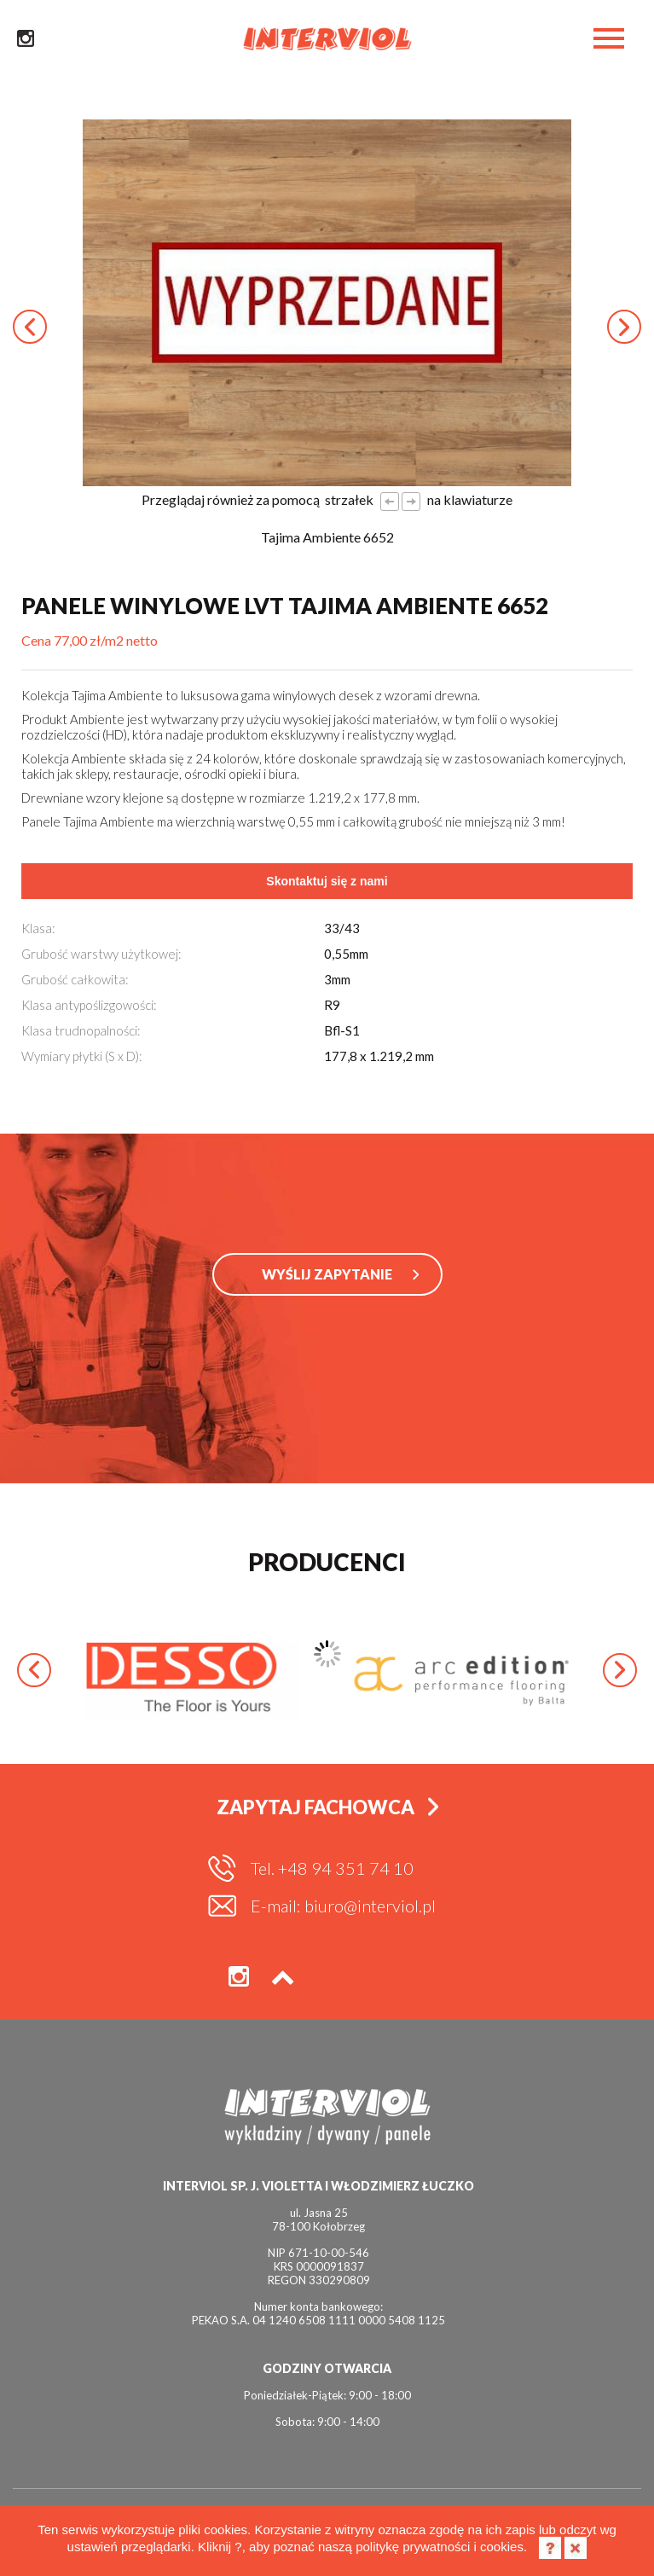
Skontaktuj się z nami (326, 881)
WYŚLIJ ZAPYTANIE (327, 1274)
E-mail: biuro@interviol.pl (343, 1905)
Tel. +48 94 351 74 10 (332, 1868)
